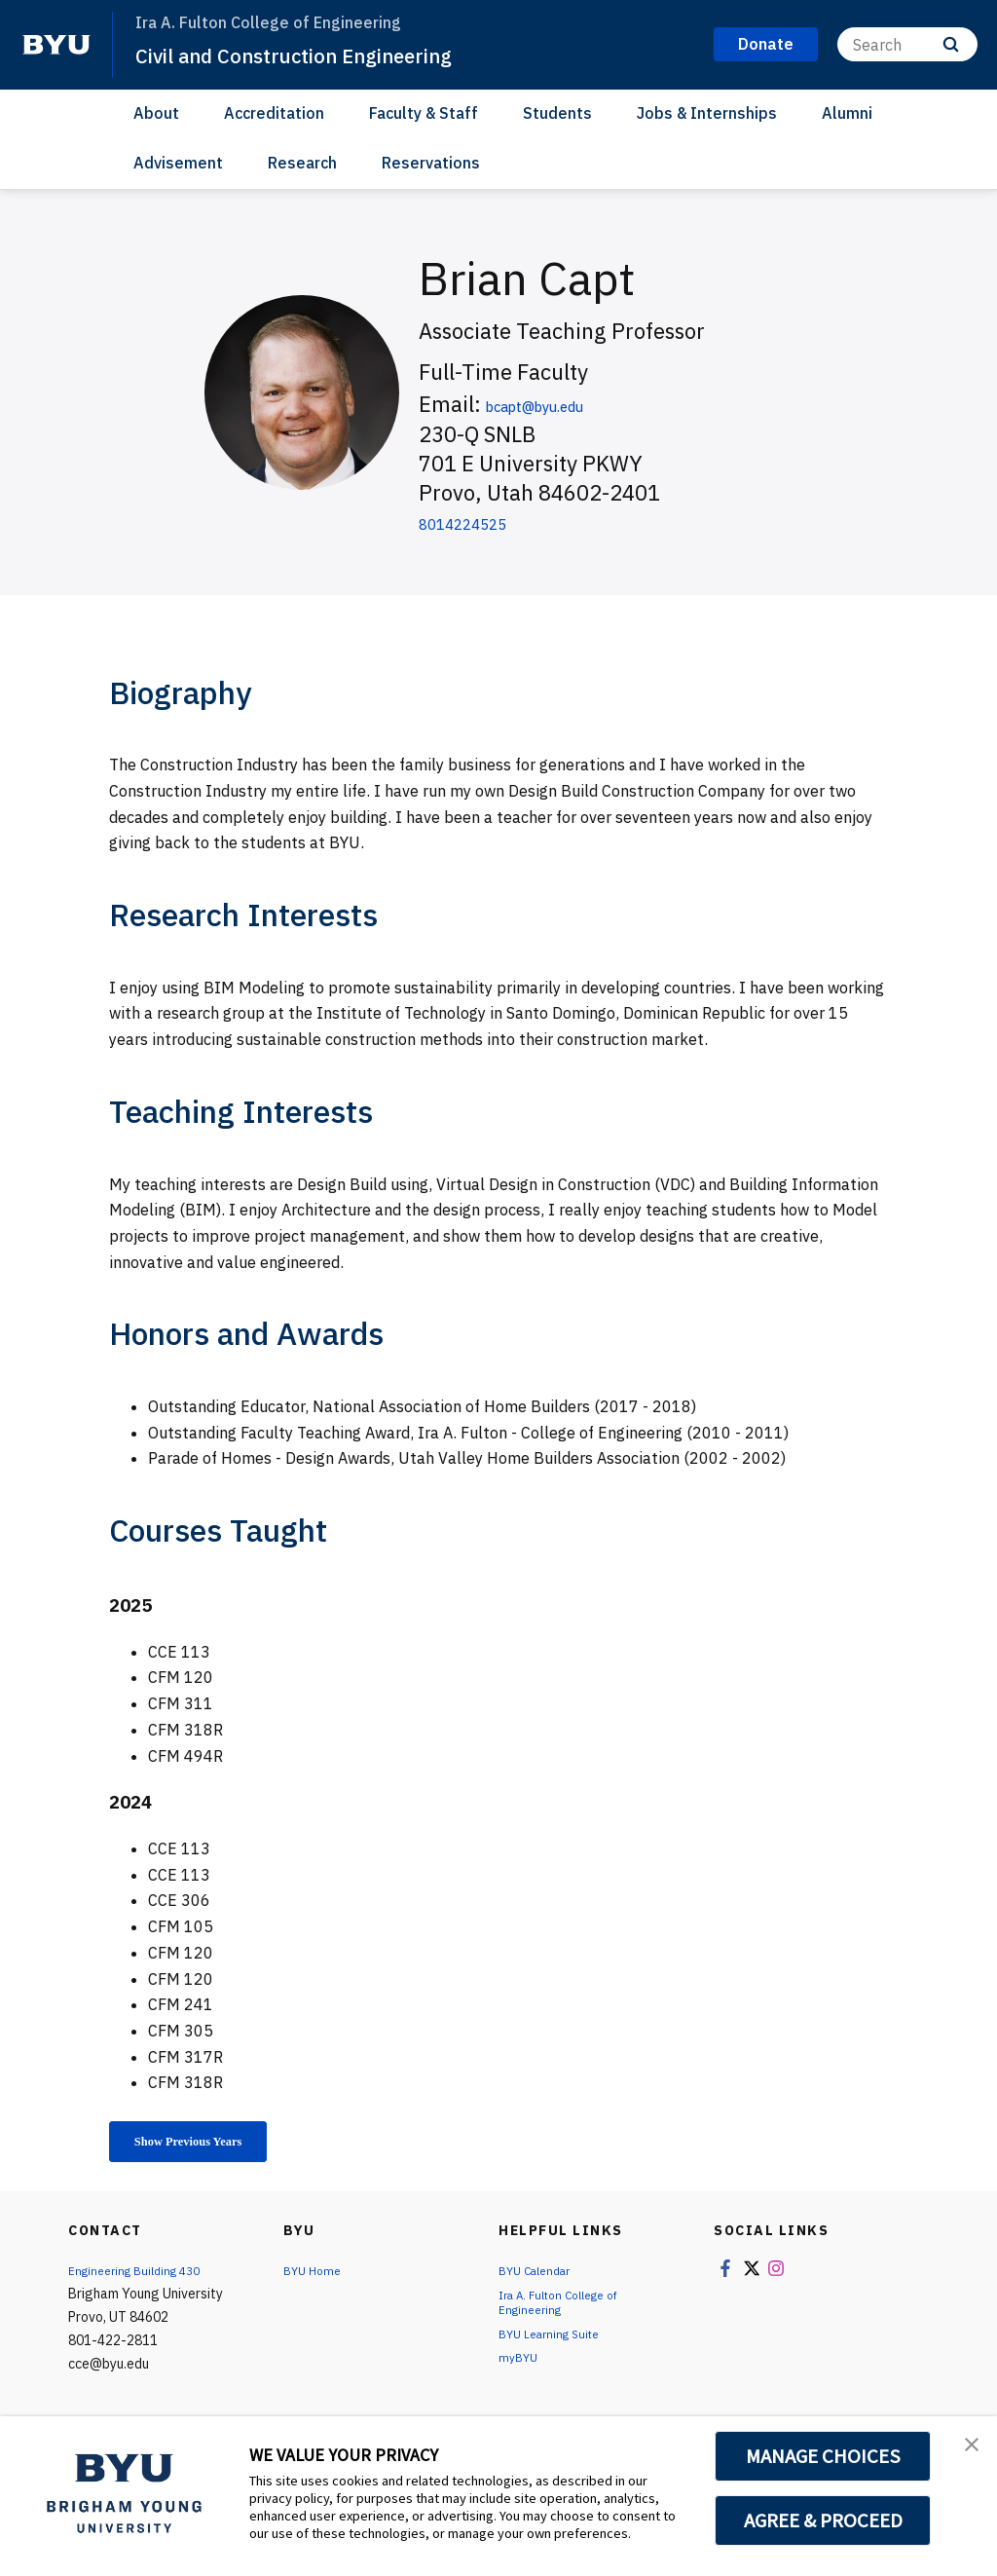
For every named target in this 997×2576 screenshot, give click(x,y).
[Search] (907, 44)
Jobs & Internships (707, 113)
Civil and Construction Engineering (322, 54)
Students (557, 113)
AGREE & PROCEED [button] (823, 2520)
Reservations (431, 162)
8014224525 (482, 521)
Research (302, 162)
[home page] (56, 45)
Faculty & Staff (423, 113)
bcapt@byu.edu (563, 404)
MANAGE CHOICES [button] (823, 2456)
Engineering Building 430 (143, 2277)
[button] (964, 2451)
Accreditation (274, 113)
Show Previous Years (210, 2145)
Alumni (847, 113)
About (156, 113)
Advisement (178, 162)
